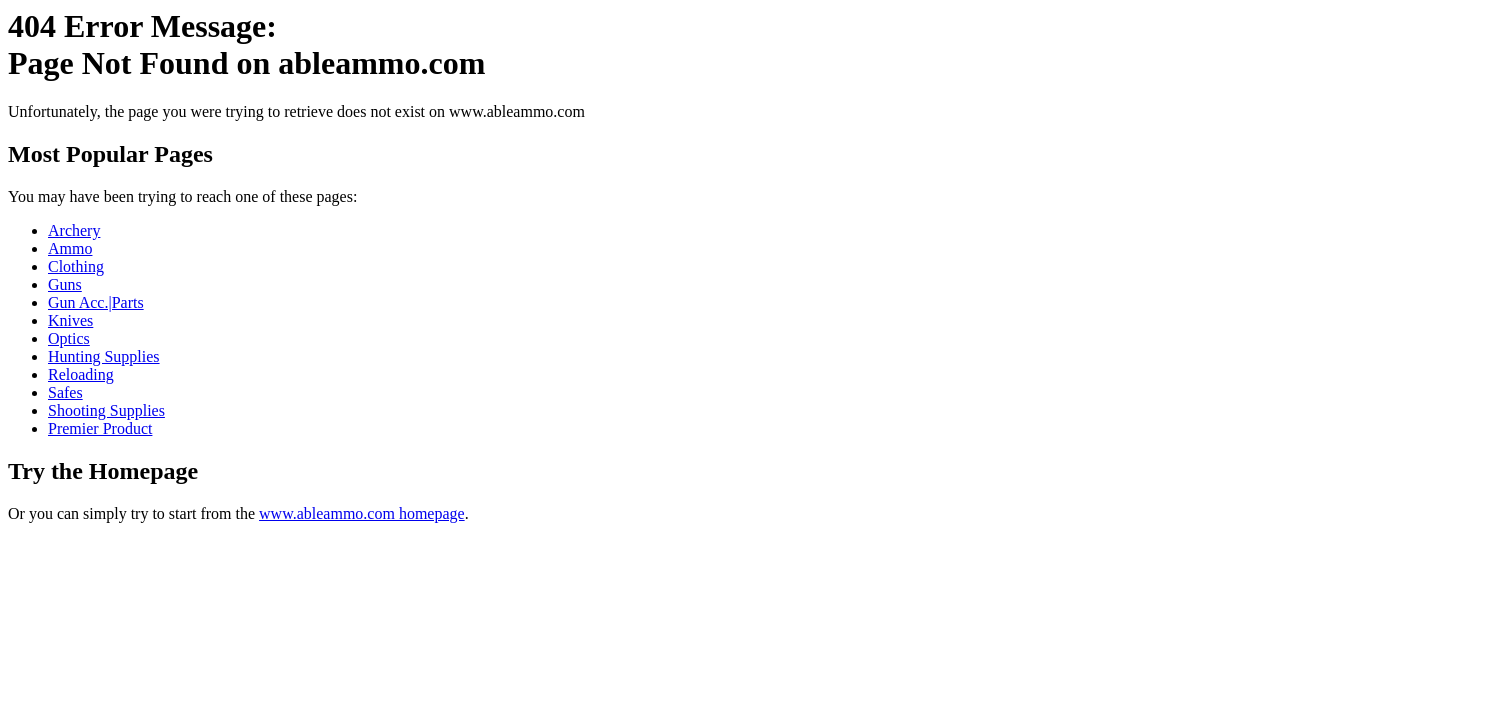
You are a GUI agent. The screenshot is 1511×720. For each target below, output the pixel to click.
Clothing (76, 266)
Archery (74, 230)
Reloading (81, 374)
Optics (69, 338)
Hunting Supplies (104, 356)
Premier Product (100, 428)
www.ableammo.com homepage (362, 513)
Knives (70, 320)
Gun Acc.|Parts (96, 302)
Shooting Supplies (106, 410)
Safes (65, 392)
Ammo (70, 248)
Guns (65, 284)
